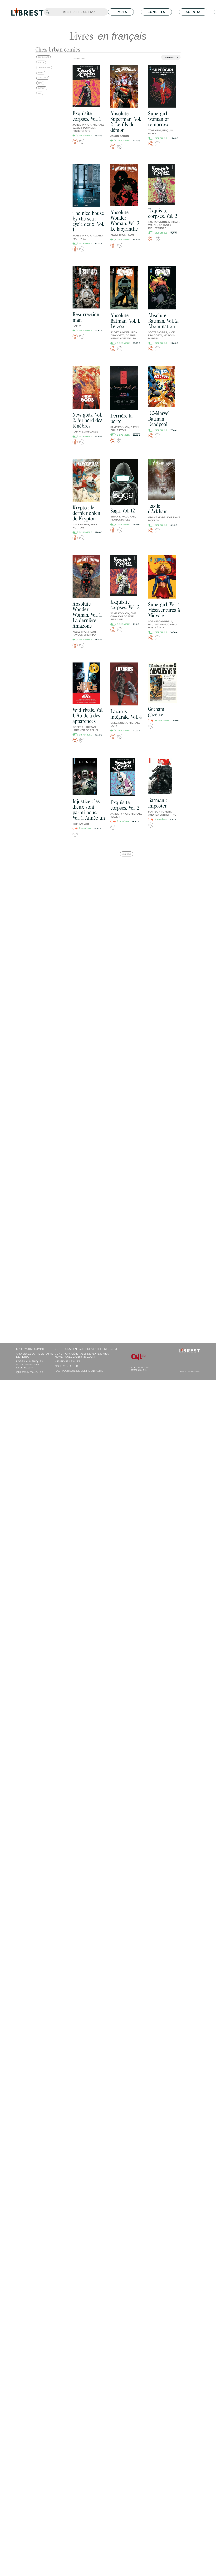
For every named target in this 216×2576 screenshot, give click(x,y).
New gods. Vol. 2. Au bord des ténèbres (87, 420)
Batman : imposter (157, 803)
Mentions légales (67, 1361)
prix (39, 93)
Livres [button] (121, 12)
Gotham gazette (156, 711)
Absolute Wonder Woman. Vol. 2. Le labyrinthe (125, 220)
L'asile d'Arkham (158, 508)
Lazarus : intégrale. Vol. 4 (126, 714)
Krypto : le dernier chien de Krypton (86, 513)
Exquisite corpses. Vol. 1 (87, 116)
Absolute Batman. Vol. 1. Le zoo (125, 320)
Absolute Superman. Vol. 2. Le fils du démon (125, 121)
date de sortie (44, 67)
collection (43, 78)
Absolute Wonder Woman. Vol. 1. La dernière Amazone (87, 615)
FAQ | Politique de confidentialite (79, 1370)
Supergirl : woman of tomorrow (158, 118)
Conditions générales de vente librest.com (86, 1349)
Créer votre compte (30, 1349)
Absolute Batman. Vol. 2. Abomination (163, 320)
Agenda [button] (193, 12)
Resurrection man (86, 317)
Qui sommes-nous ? (29, 1372)
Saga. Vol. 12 (122, 511)
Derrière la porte (121, 418)
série (40, 83)
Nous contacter (66, 1366)
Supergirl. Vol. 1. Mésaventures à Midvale (164, 609)
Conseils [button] (156, 12)
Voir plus (126, 854)
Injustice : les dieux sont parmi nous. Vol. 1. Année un (89, 809)
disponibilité (43, 57)
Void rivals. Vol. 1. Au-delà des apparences (88, 715)
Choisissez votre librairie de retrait (34, 1355)
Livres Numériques (29, 1364)
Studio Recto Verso (193, 1371)
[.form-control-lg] (79, 12)
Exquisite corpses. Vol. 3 (125, 604)
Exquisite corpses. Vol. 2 (162, 213)
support (41, 88)
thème (40, 72)
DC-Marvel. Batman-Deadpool (159, 418)
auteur (41, 62)
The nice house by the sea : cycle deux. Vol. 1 (88, 221)
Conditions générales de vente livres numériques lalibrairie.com (82, 1355)
